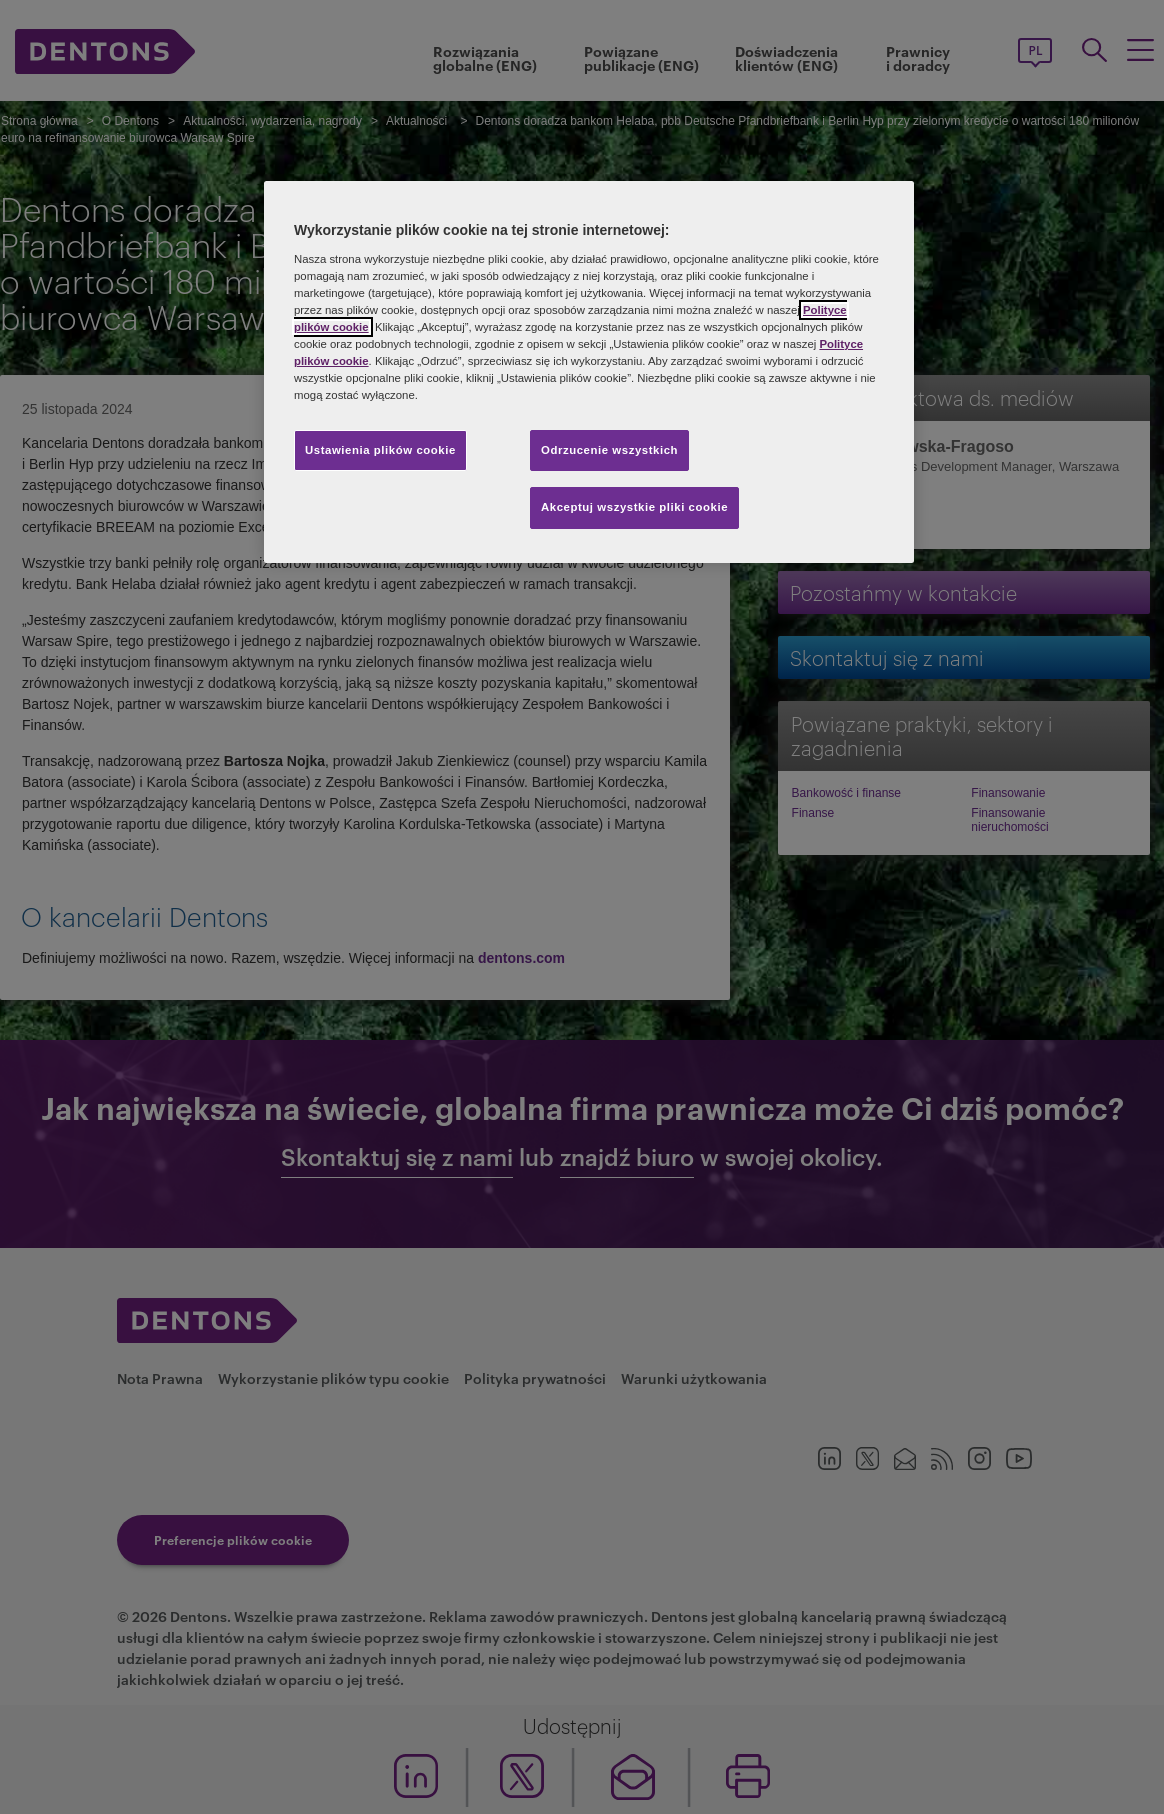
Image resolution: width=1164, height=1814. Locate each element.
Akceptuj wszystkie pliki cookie (634, 507)
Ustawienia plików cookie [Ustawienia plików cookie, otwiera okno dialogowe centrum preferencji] (380, 450)
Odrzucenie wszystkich (609, 450)
